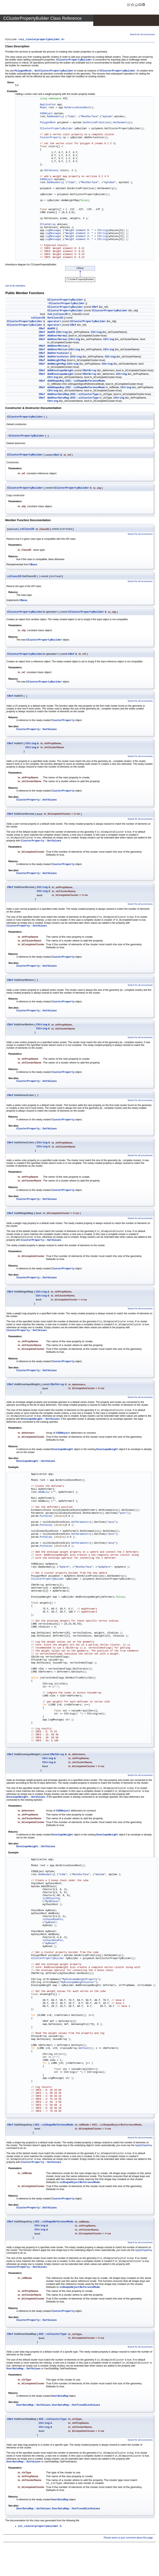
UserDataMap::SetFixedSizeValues (76, 2417)
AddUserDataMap (58, 394)
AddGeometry (55, 117)
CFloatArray (48, 225)
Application (48, 105)
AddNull (43, 1499)
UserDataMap (59, 2408)
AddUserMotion (57, 346)
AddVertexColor (58, 353)
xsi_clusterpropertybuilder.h (41, 39)
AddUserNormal (57, 336)
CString (102, 231)
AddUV (51, 328)
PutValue (45, 1523)
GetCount (84, 2056)
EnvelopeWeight (62, 1456)
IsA (49, 314)
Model (43, 108)
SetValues (50, 171)
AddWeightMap (56, 360)
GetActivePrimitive (96, 123)
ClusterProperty (50, 138)
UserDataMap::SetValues (23, 2381)
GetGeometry (121, 123)
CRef (95, 307)
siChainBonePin (53, 1928)
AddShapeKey (56, 381)
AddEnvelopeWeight (60, 370)
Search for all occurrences (142, 34)
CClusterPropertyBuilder (74, 60)
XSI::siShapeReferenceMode (85, 381)
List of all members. (15, 286)
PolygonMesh (48, 123)
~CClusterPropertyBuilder (66, 303)
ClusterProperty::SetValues (36, 730)
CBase (33, 565)
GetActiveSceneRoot (77, 108)
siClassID (61, 314)
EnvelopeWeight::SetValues (40, 1426)
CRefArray (89, 370)
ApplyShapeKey (143, 2154)
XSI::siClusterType (85, 394)
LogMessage (53, 231)
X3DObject (46, 114)
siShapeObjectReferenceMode (79, 2192)
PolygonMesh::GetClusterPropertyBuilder (43, 71)
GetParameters (80, 1529)
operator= (54, 321)
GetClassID (55, 318)
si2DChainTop (51, 1907)
